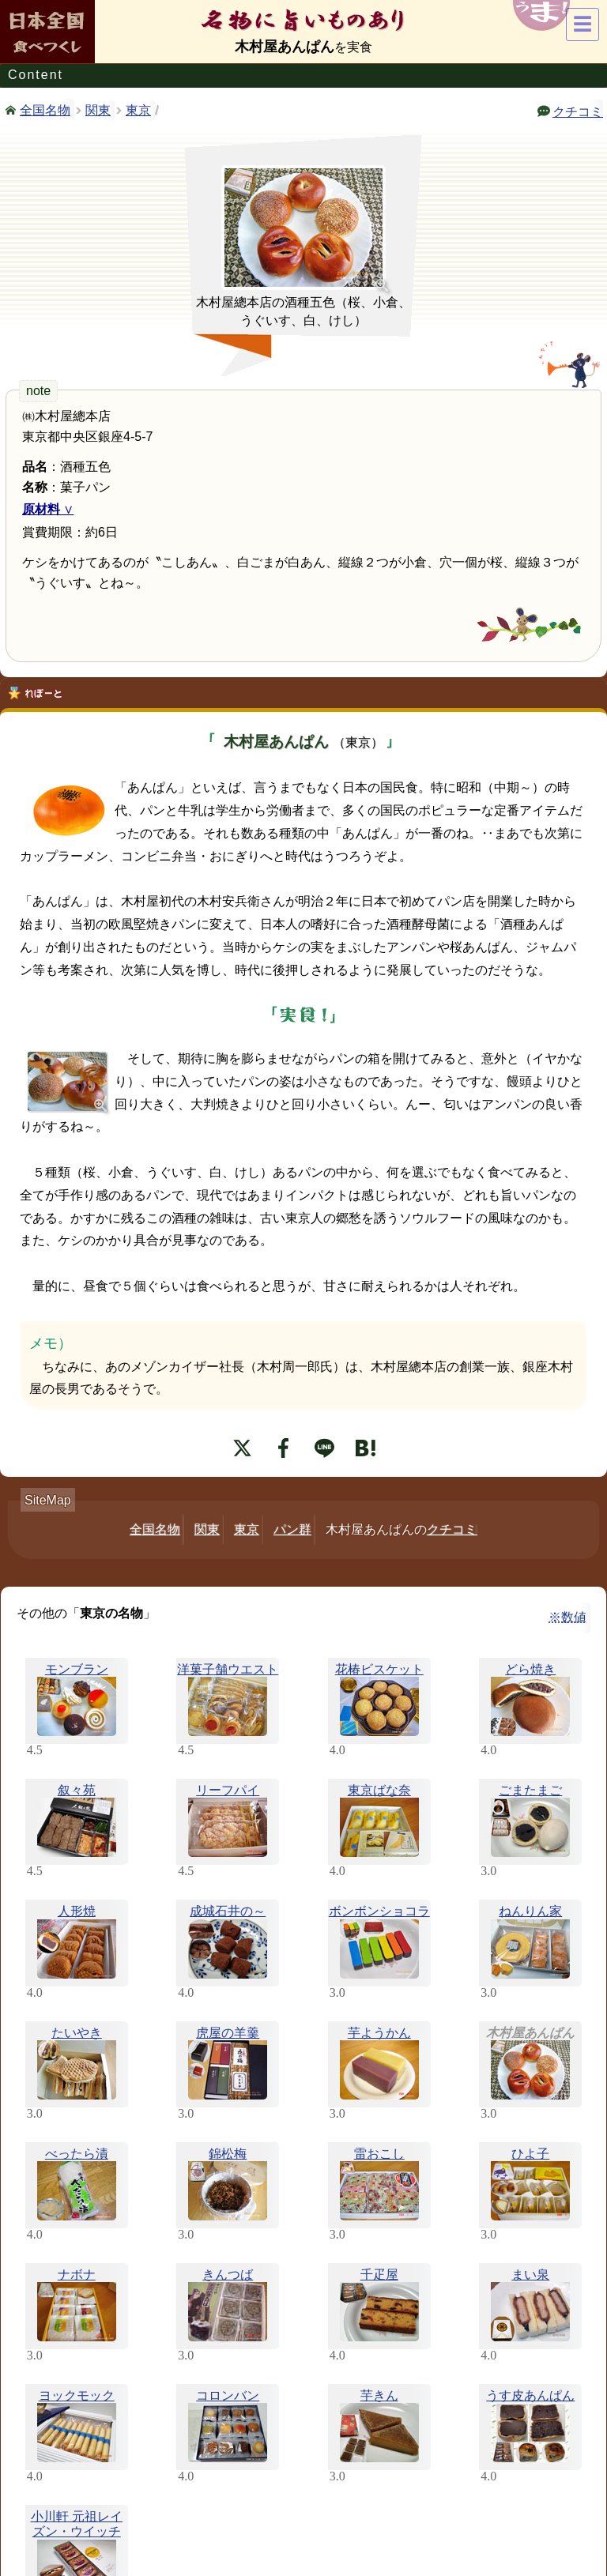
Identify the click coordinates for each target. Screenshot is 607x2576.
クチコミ (577, 110)
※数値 (567, 1617)
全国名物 (45, 109)
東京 (138, 110)
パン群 (292, 1529)
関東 (98, 110)
